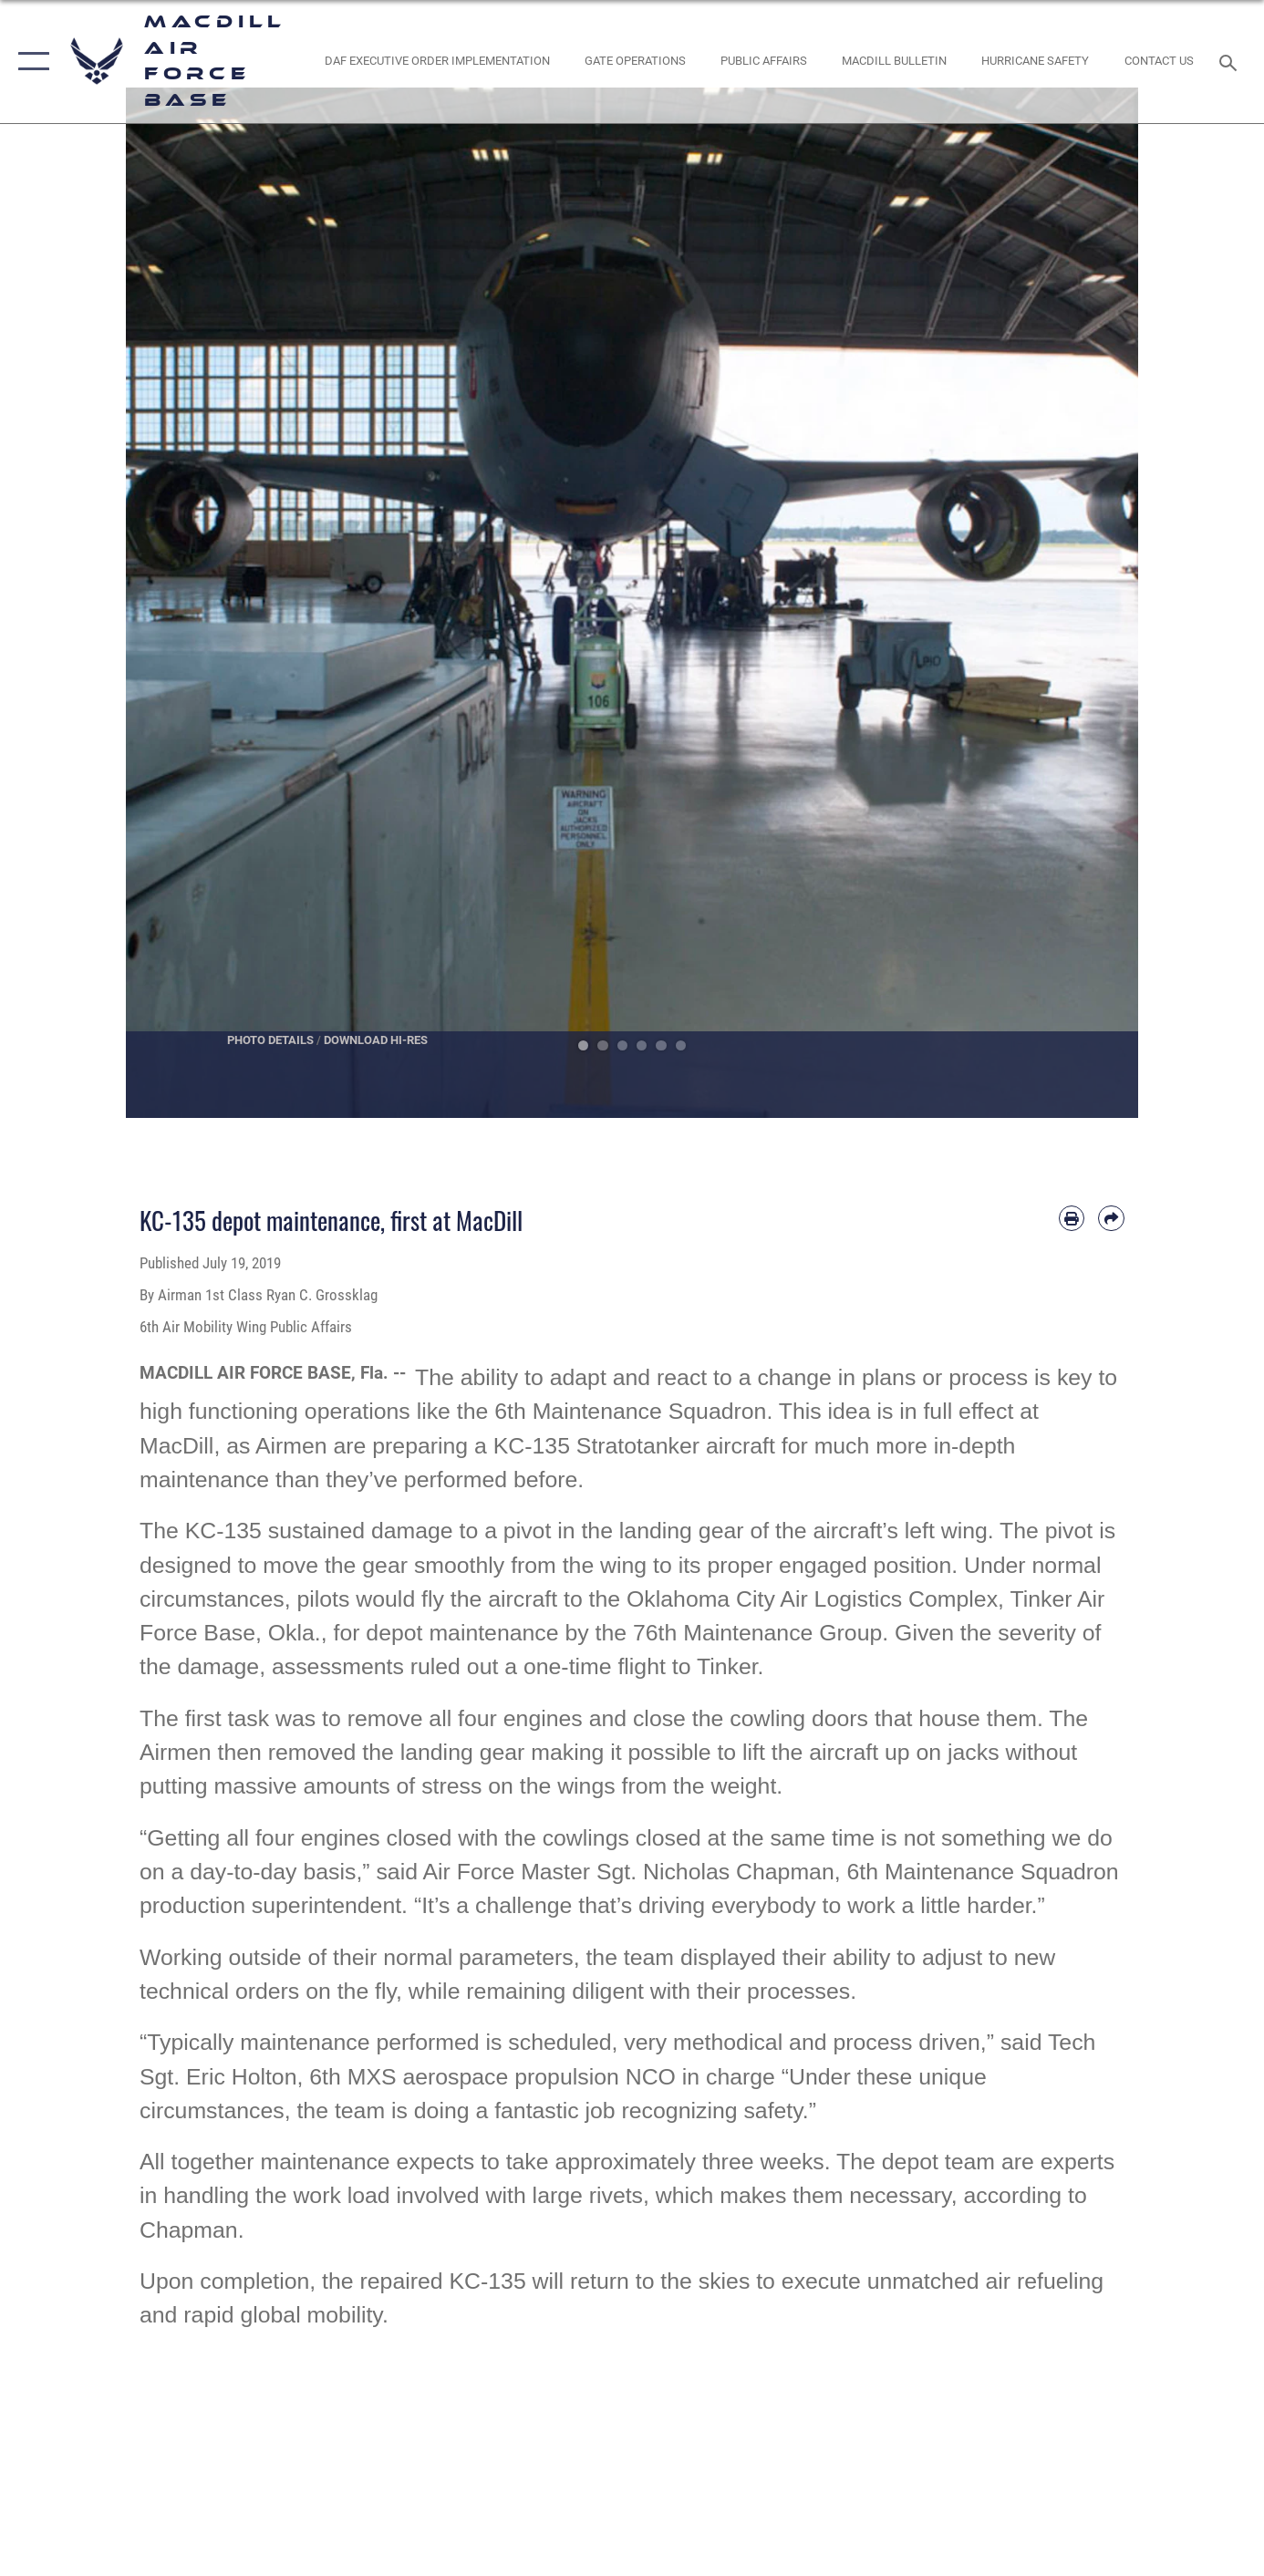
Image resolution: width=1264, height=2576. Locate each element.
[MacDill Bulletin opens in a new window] (894, 61)
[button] (29, 61)
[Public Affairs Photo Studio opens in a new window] (764, 61)
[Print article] (1072, 1218)
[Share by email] (1111, 1218)
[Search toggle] (1230, 61)
